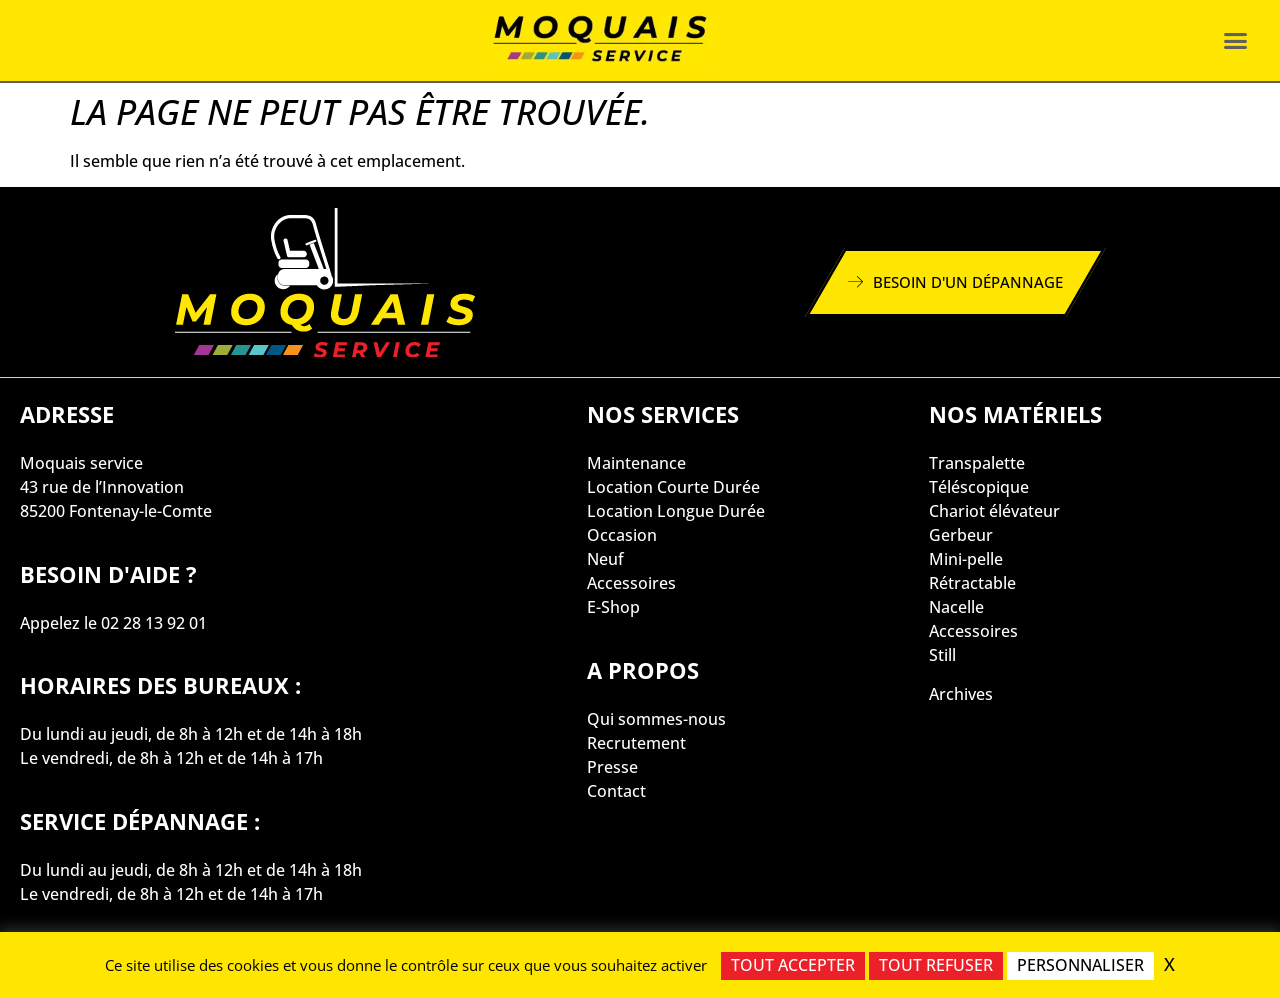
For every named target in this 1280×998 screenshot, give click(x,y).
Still (942, 655)
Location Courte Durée (673, 487)
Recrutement (636, 743)
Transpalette (977, 463)
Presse (612, 767)
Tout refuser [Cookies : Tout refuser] (936, 965)
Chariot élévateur (994, 511)
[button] (1235, 41)
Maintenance (636, 463)
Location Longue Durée (676, 511)
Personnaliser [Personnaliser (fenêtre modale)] (1080, 965)
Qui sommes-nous (656, 719)
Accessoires (631, 583)
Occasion (622, 535)
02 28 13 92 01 (154, 623)
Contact (616, 791)
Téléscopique (979, 487)
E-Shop (613, 607)
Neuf (605, 559)
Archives (961, 694)
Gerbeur (961, 535)
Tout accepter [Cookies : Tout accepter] (793, 965)
